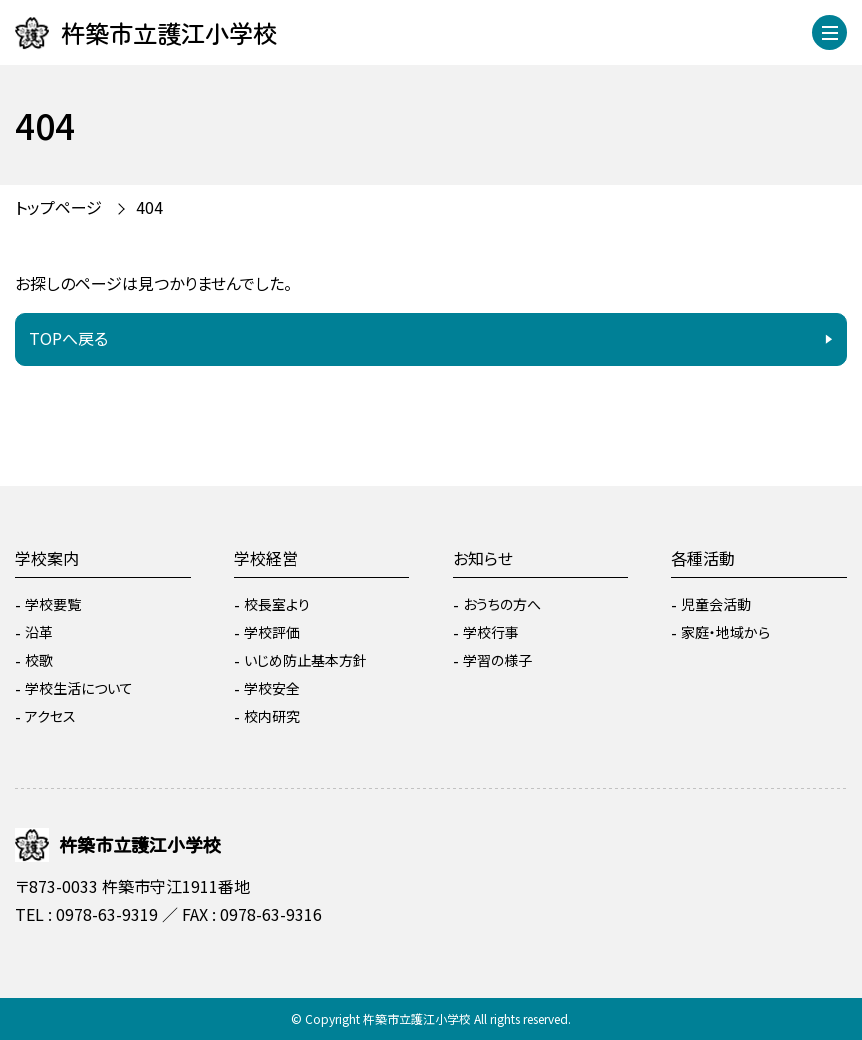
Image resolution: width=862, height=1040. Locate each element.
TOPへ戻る (68, 338)
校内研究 (272, 716)
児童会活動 (716, 604)
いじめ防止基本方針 (305, 660)
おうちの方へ (502, 604)
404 (149, 207)
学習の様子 (497, 660)
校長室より (277, 604)
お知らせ (483, 558)
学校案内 (47, 558)
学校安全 (272, 688)
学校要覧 (53, 604)
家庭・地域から (725, 632)
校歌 (39, 660)
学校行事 (491, 632)
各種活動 (703, 558)
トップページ (58, 207)
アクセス (50, 716)
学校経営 (266, 558)
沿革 (39, 632)
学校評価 (272, 632)
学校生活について (79, 688)
